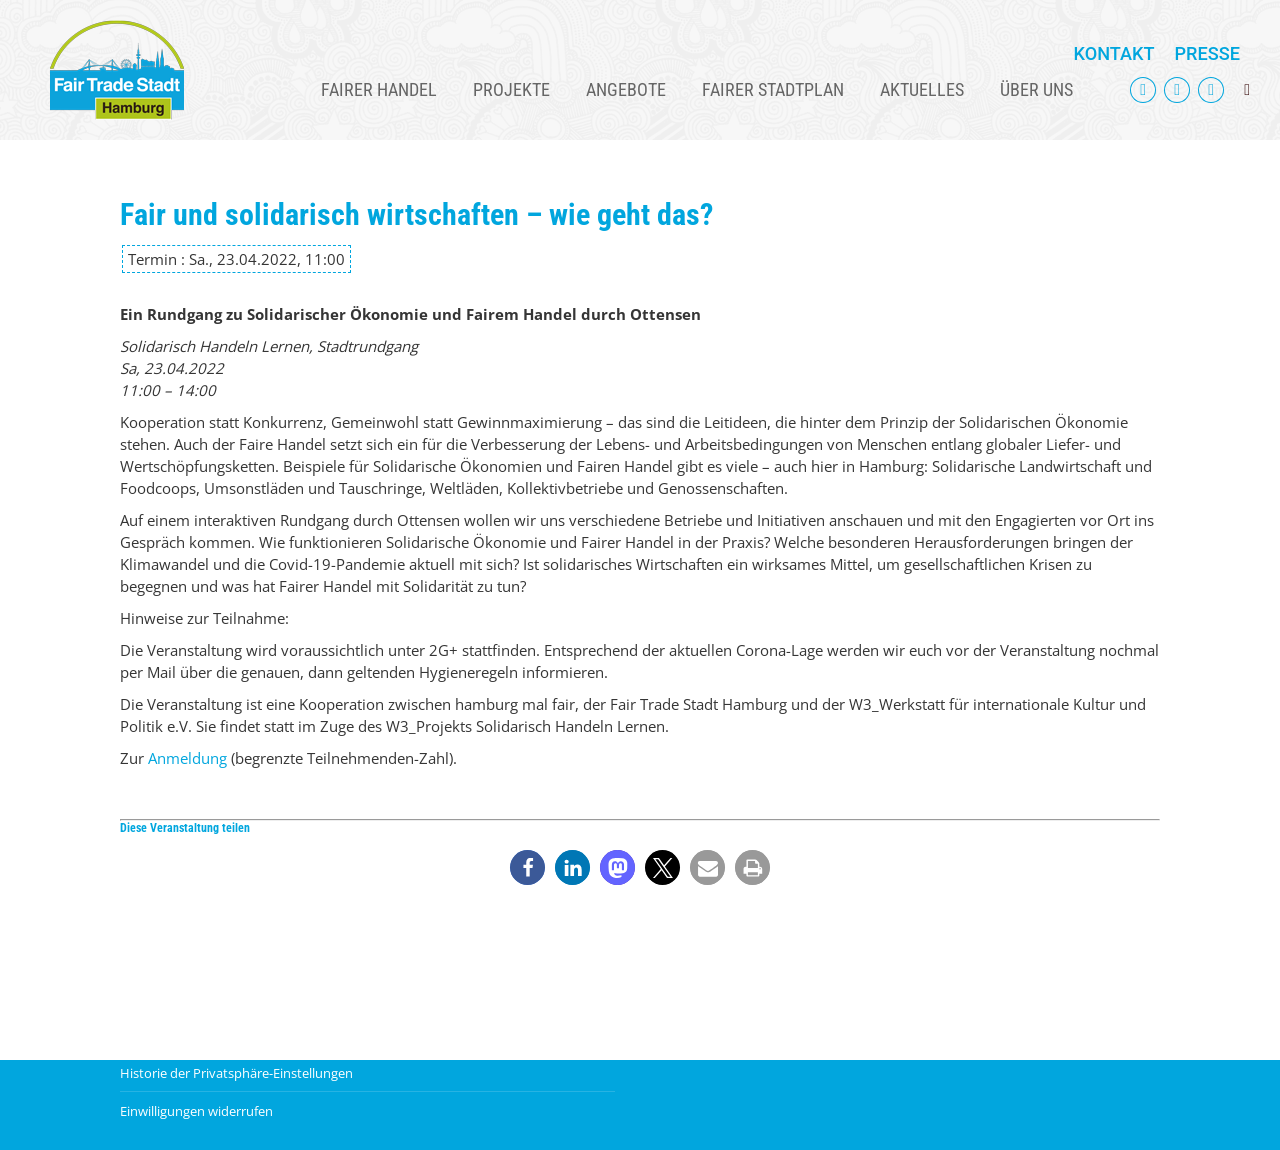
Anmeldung (187, 758)
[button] (527, 867)
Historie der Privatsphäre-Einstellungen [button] (236, 1073)
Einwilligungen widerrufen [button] (196, 1111)
